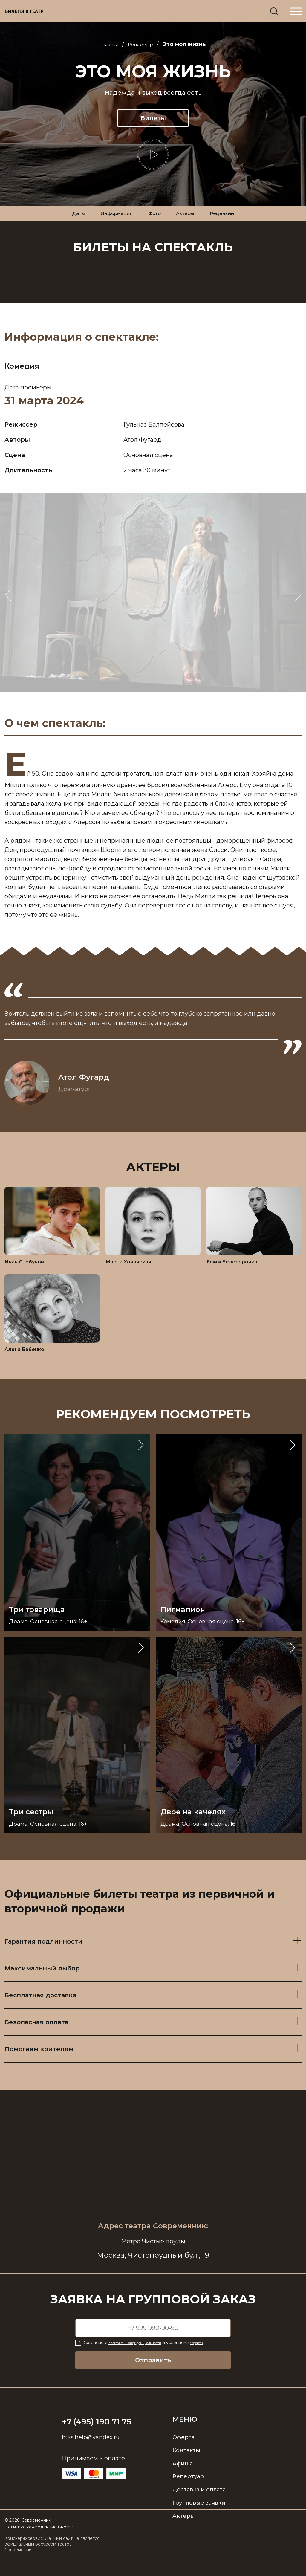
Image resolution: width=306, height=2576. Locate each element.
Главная (107, 44)
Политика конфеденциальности (39, 2542)
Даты (64, 221)
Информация (109, 221)
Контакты (186, 2466)
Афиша (182, 2479)
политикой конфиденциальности (144, 2358)
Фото (154, 221)
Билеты (153, 118)
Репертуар (143, 44)
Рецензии (235, 221)
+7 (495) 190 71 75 (104, 2437)
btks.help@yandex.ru (93, 2452)
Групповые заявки (198, 2518)
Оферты (217, 2358)
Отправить (153, 2376)
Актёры (191, 221)
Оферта (183, 2453)
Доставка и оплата (199, 2505)
